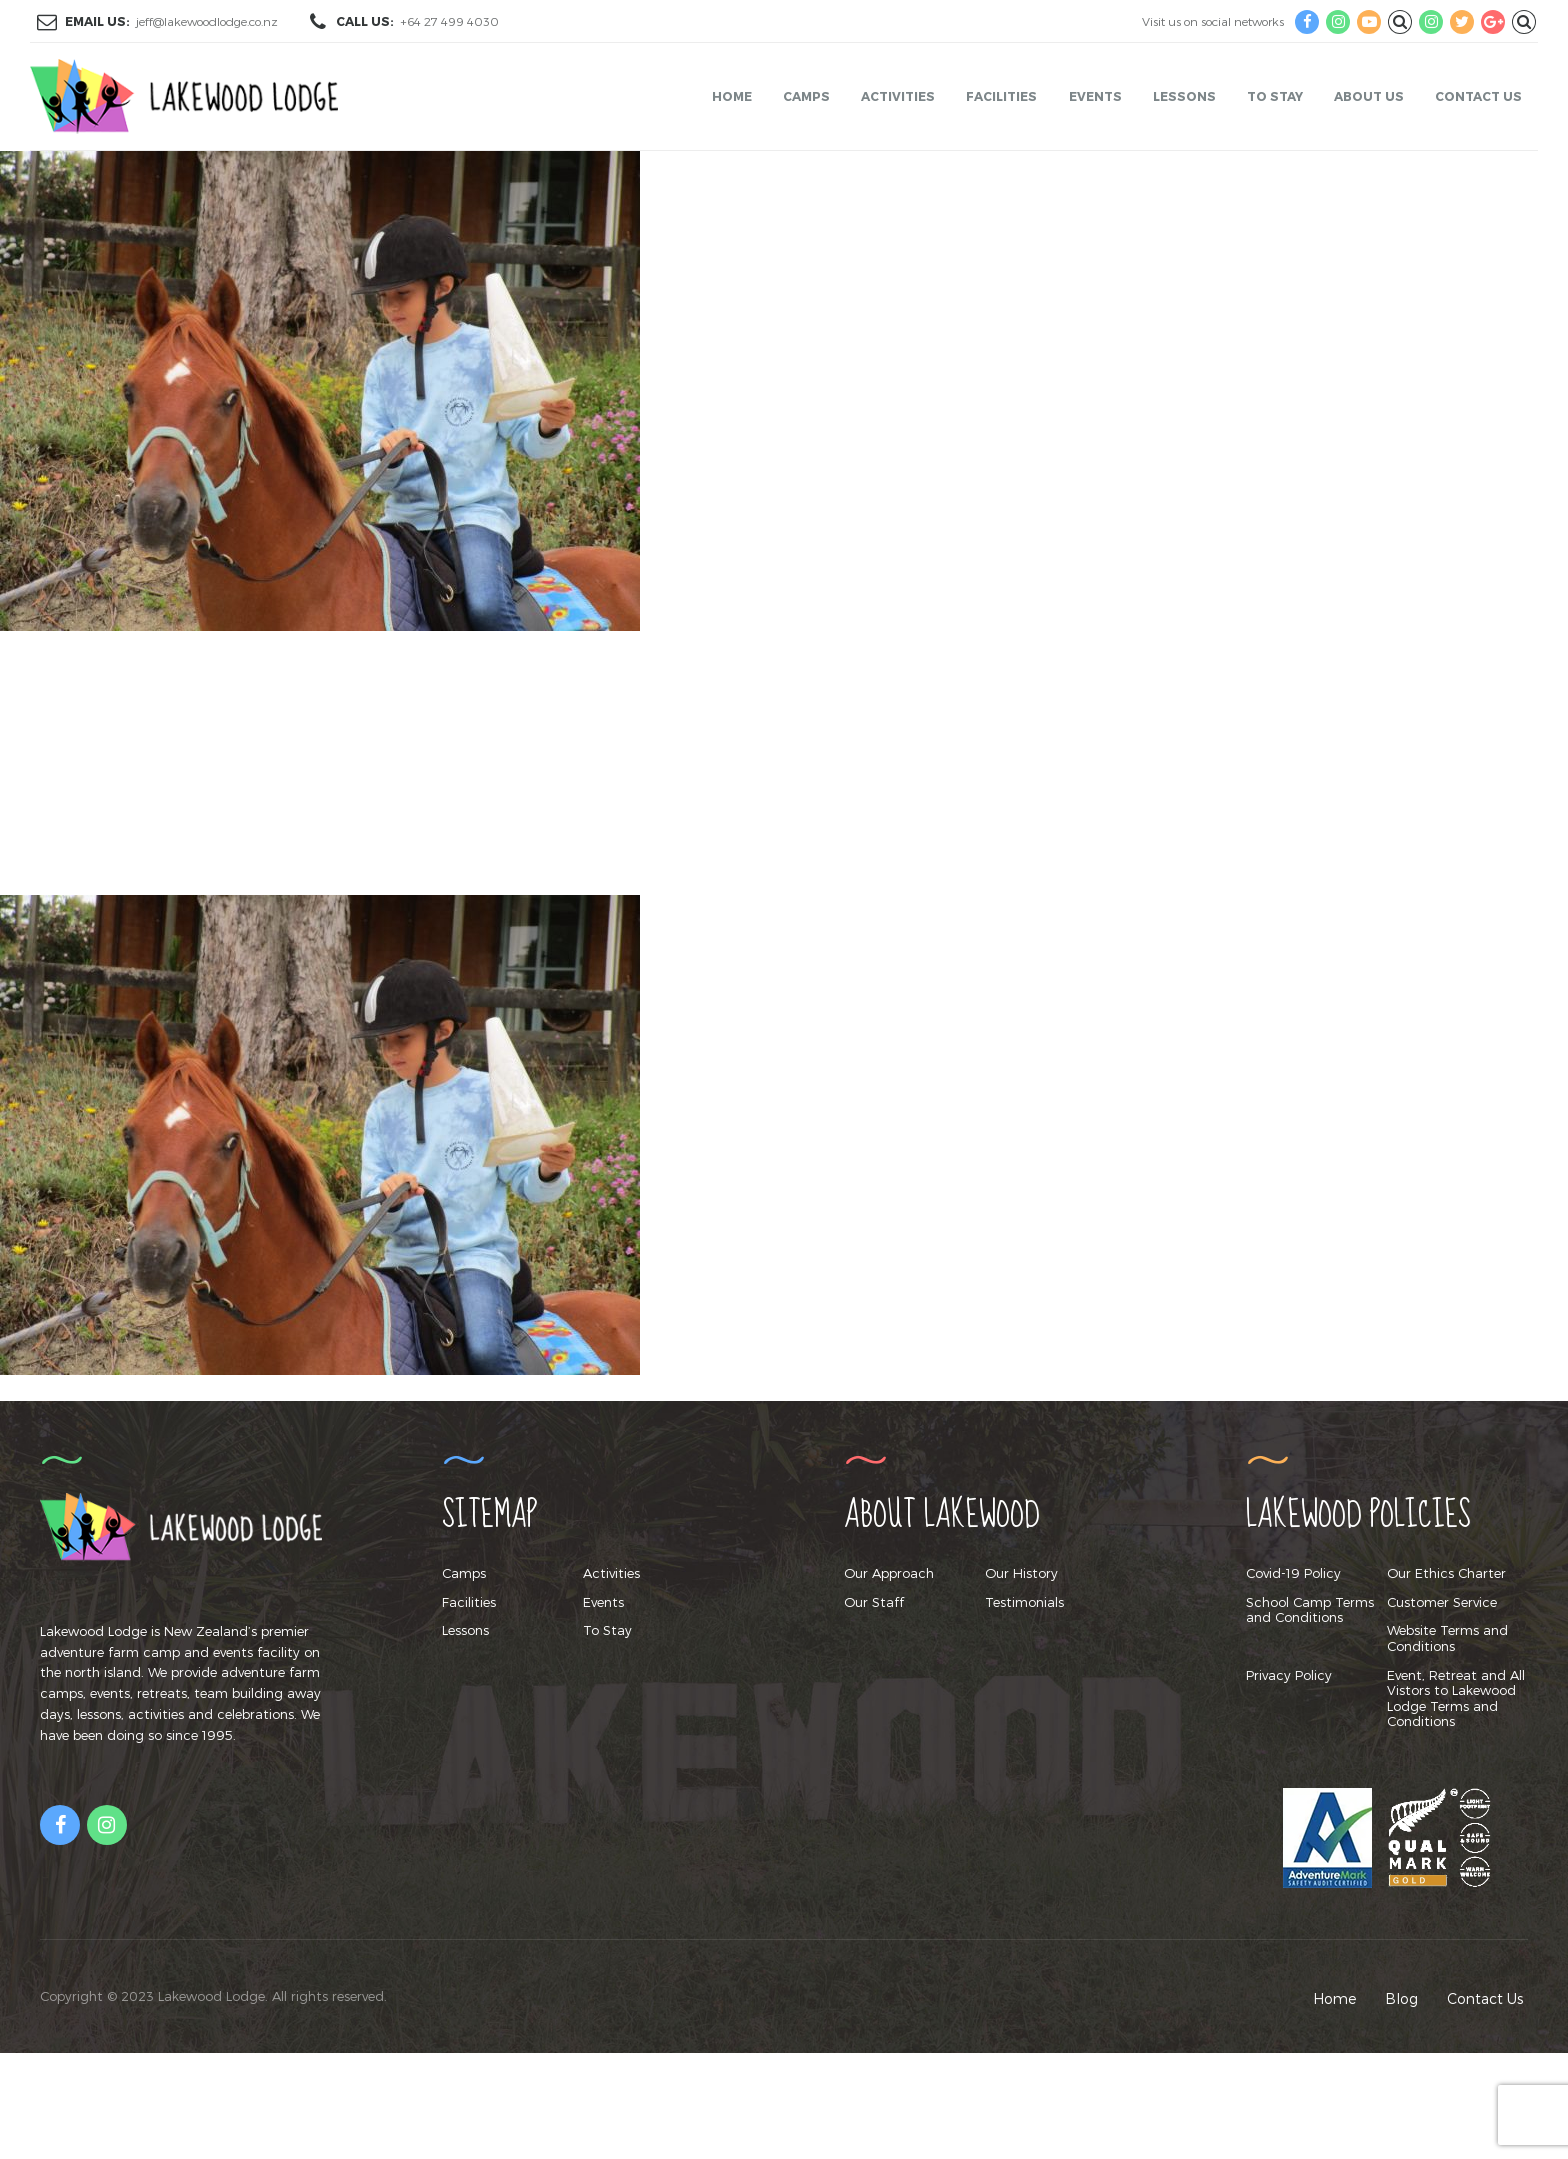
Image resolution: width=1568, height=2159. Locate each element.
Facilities (1001, 96)
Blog (1401, 1998)
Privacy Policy (1289, 1675)
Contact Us (1478, 96)
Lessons (1184, 96)
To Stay (1275, 96)
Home (732, 96)
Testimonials (1024, 1602)
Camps (806, 96)
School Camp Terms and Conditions (1310, 1610)
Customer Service (1442, 1602)
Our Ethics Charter (1446, 1573)
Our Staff (874, 1602)
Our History (1021, 1573)
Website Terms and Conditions (1447, 1638)
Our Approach (889, 1573)
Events (1095, 96)
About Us (1369, 96)
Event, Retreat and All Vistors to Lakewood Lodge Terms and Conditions (1456, 1698)
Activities (898, 96)
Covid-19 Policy (1293, 1573)
